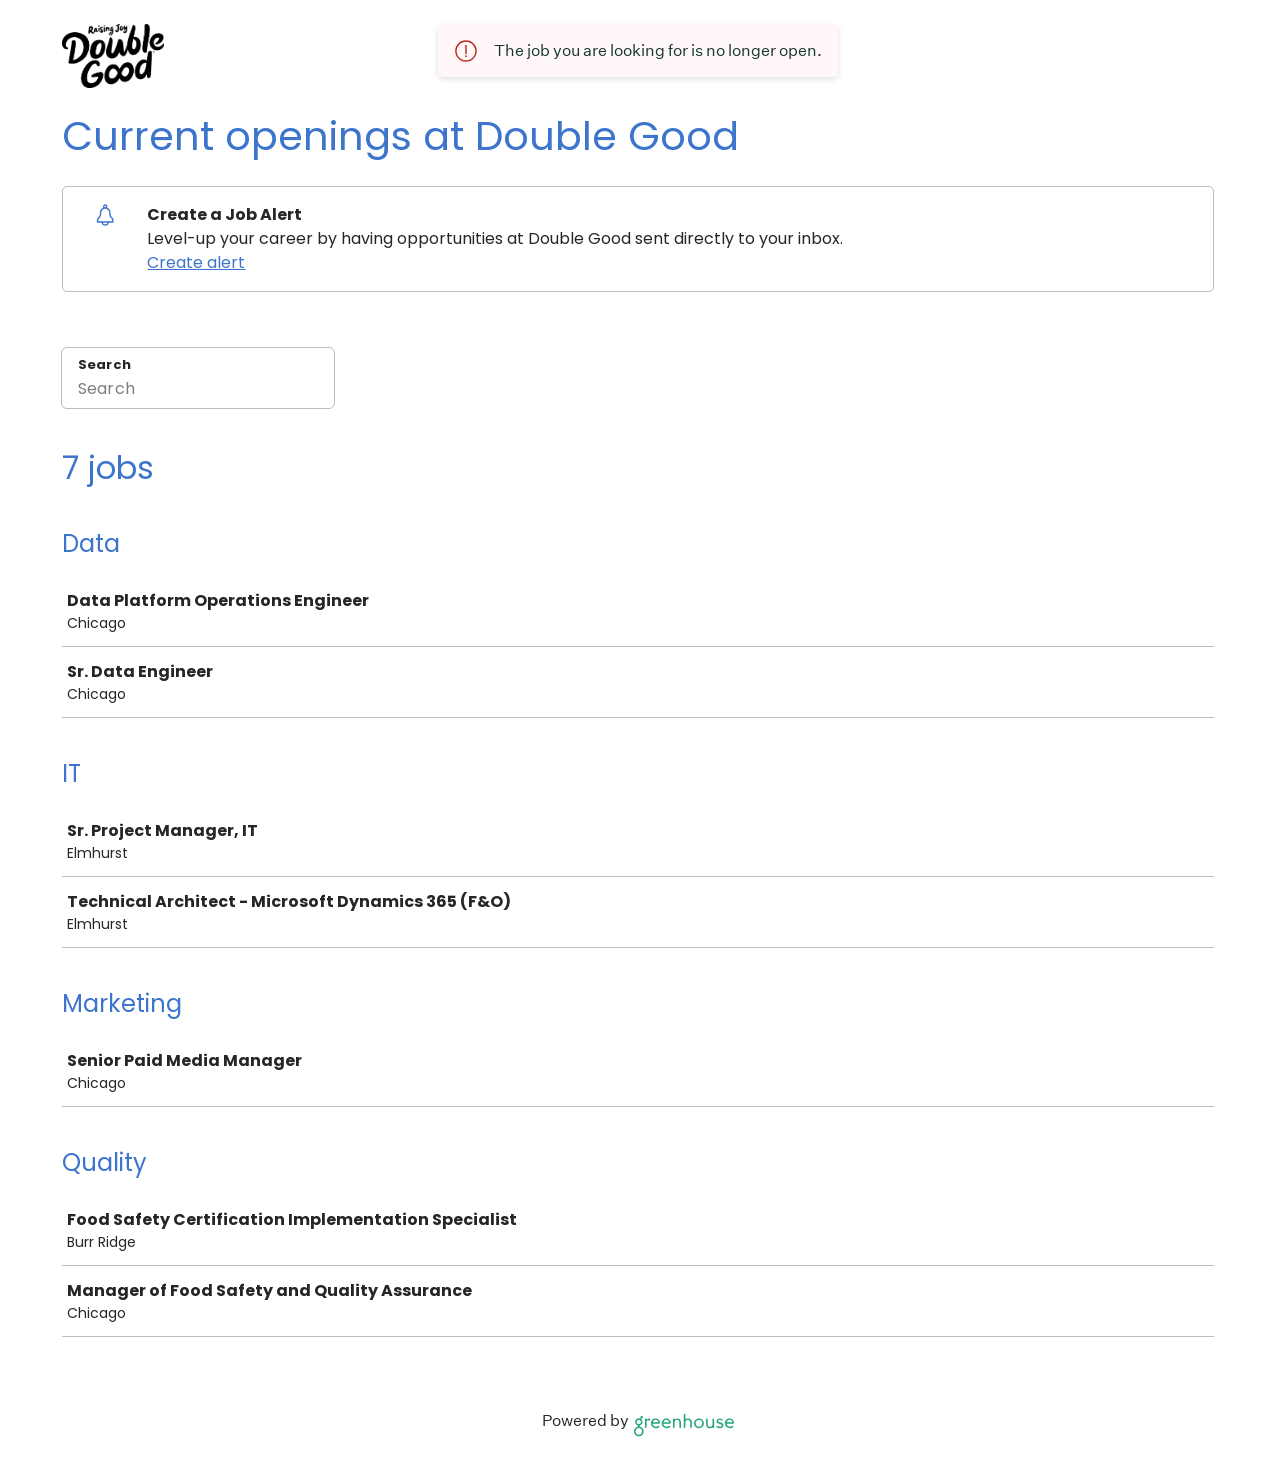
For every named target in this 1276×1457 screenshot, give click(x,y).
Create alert (196, 262)
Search (104, 364)
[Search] (198, 391)
